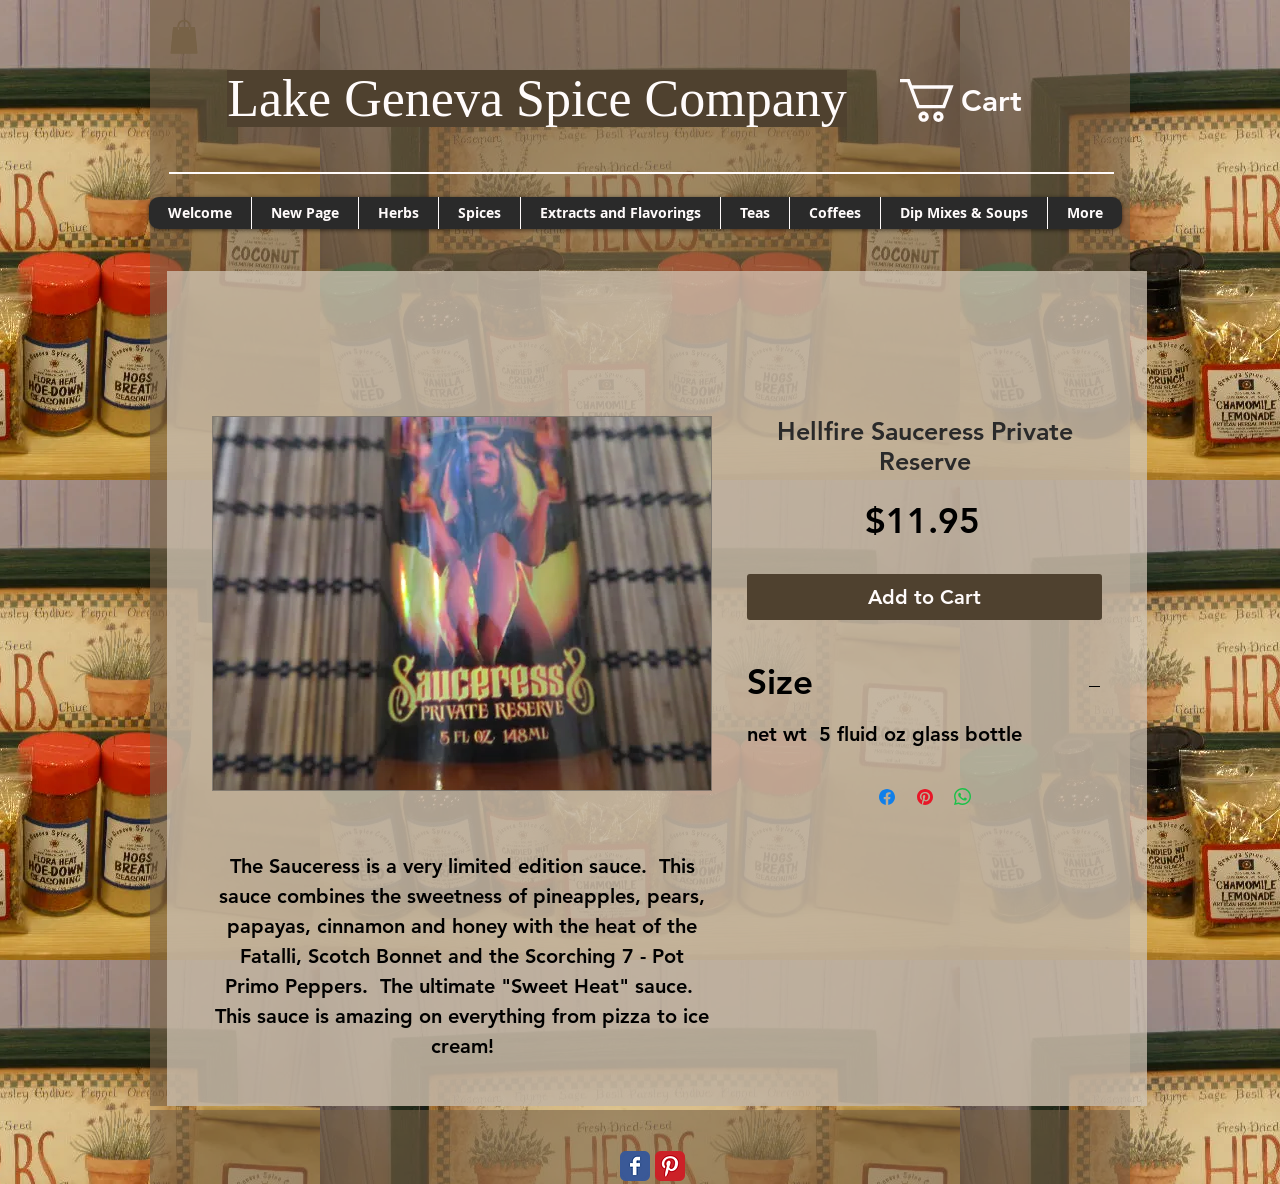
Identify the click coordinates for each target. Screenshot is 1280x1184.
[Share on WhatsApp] (963, 797)
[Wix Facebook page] (635, 1166)
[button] (184, 36)
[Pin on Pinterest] (925, 797)
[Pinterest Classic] (670, 1166)
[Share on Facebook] (887, 797)
